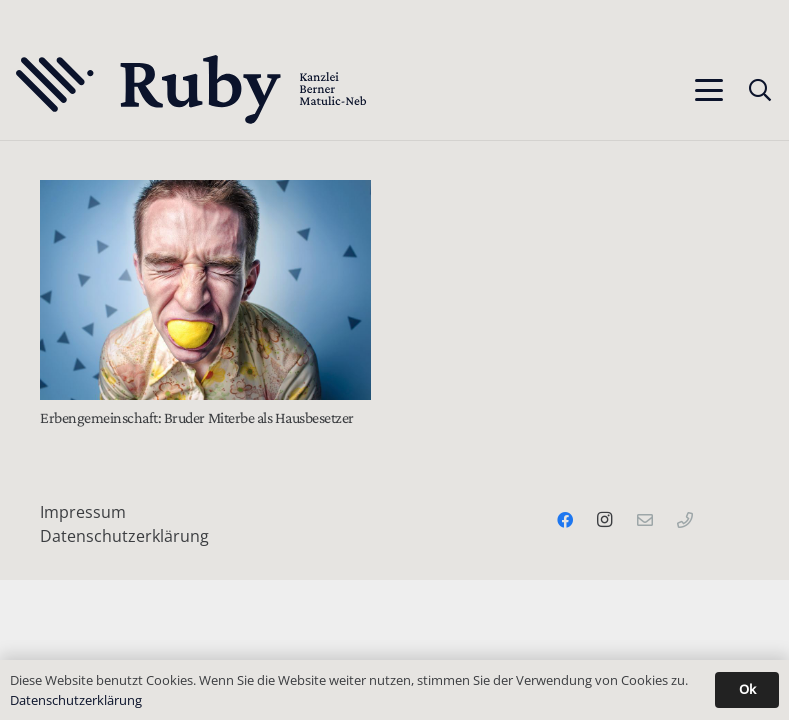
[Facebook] (565, 520)
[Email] (645, 520)
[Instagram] (605, 520)
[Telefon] (685, 520)
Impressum (83, 512)
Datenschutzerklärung (124, 536)
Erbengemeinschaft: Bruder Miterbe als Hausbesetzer (197, 417)
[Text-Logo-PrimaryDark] (192, 90)
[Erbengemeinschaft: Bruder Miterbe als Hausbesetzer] (205, 290)
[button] (709, 90)
